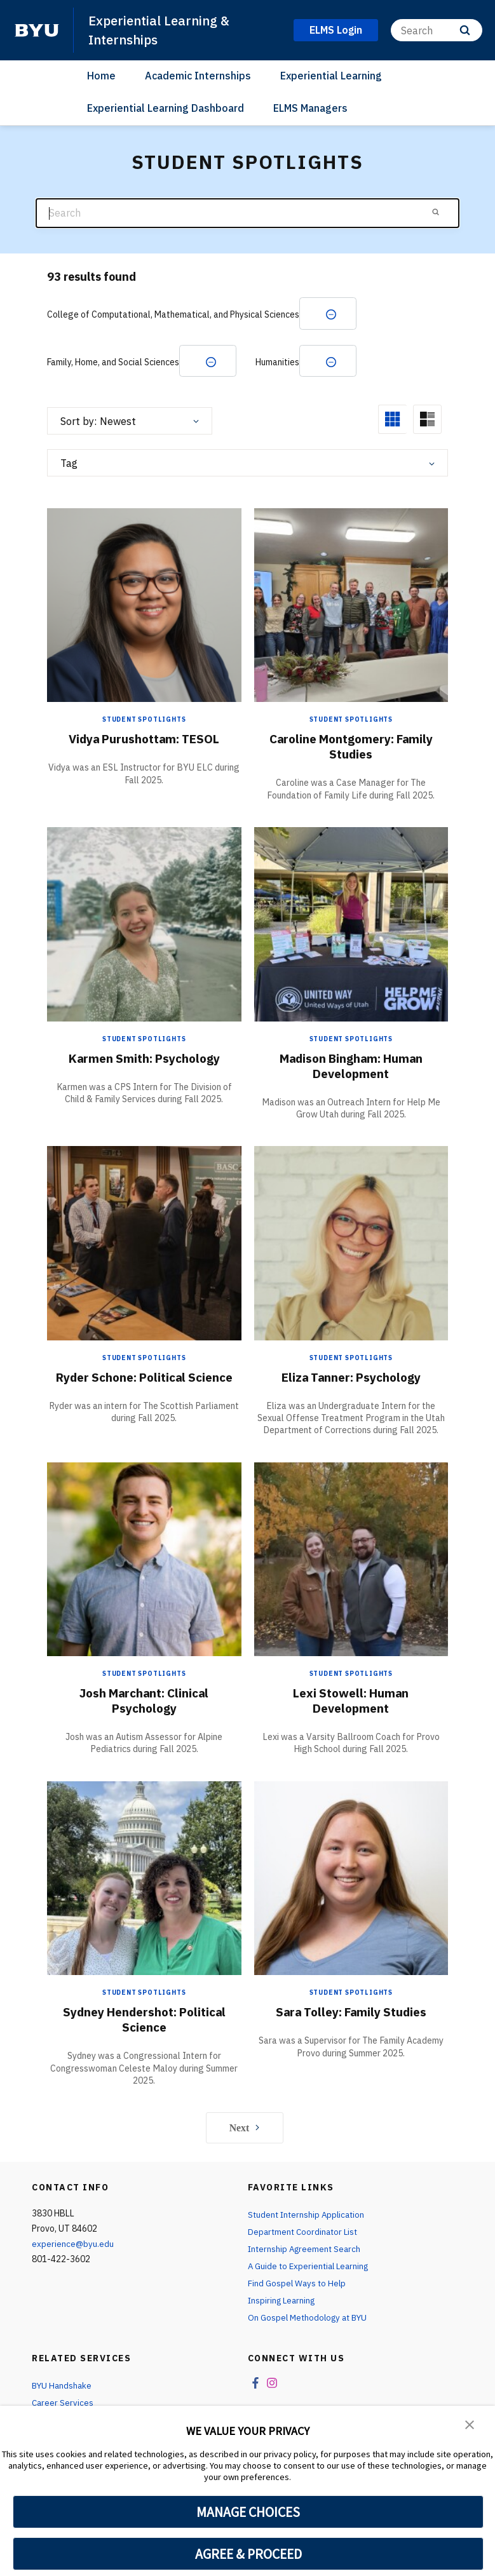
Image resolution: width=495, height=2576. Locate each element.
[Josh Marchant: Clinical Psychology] (144, 1560)
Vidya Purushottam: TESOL (144, 740)
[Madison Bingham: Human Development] (351, 925)
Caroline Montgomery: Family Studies (351, 748)
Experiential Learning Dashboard (165, 107)
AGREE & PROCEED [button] (248, 2554)
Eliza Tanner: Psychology (351, 1378)
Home (101, 75)
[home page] (37, 30)
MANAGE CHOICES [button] (248, 2512)
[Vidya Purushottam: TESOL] (144, 606)
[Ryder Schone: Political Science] (144, 1244)
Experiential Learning (331, 75)
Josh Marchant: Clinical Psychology (144, 1702)
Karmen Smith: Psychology (144, 1059)
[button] (469, 2424)
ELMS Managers (310, 107)
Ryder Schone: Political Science (144, 1378)
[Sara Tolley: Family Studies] (351, 1879)
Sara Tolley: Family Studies (351, 2013)
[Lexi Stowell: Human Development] (351, 1560)
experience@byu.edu (73, 2245)
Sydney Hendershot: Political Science (144, 2021)
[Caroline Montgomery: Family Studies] (351, 606)
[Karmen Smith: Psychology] (144, 925)
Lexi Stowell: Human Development (350, 1702)
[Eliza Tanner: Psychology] (351, 1244)
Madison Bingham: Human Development (351, 1067)
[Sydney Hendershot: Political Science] (144, 1879)
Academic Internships (198, 75)
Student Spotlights (144, 721)
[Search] (436, 30)
